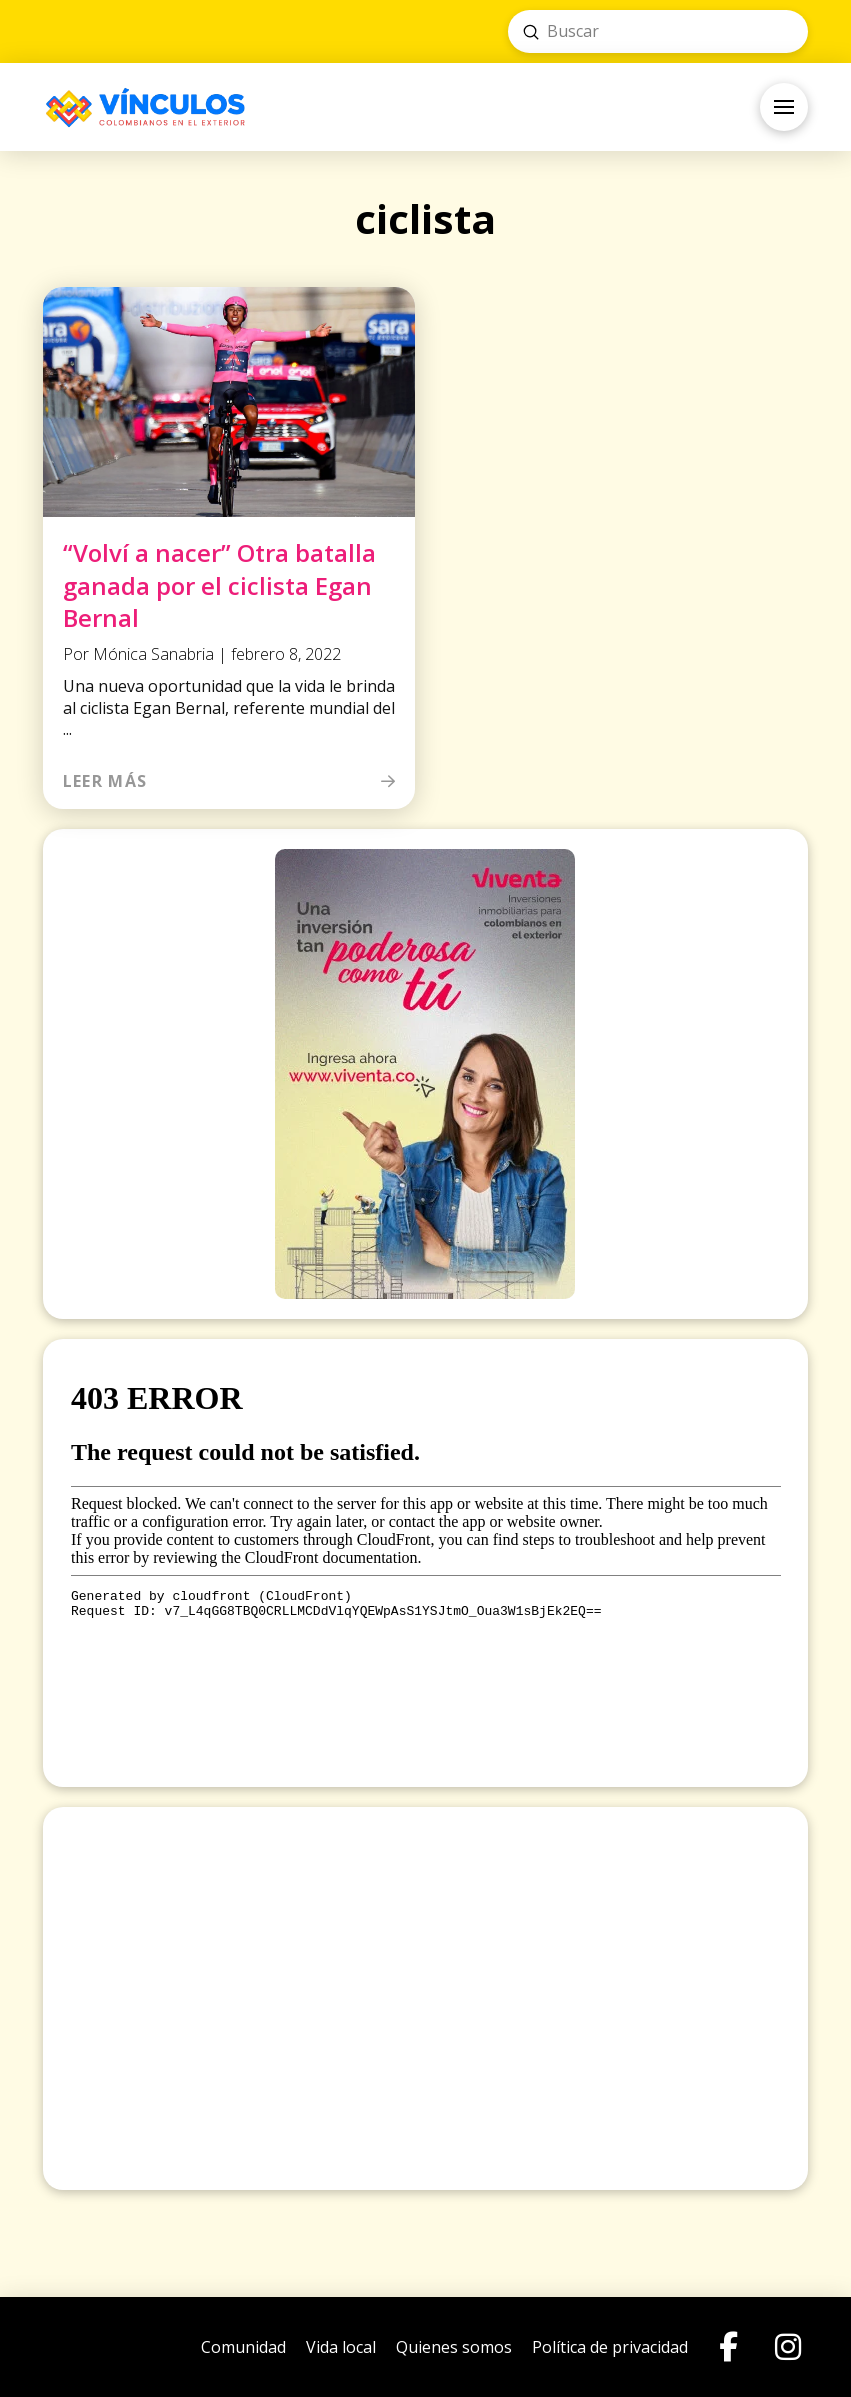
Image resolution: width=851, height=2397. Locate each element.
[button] (784, 107)
